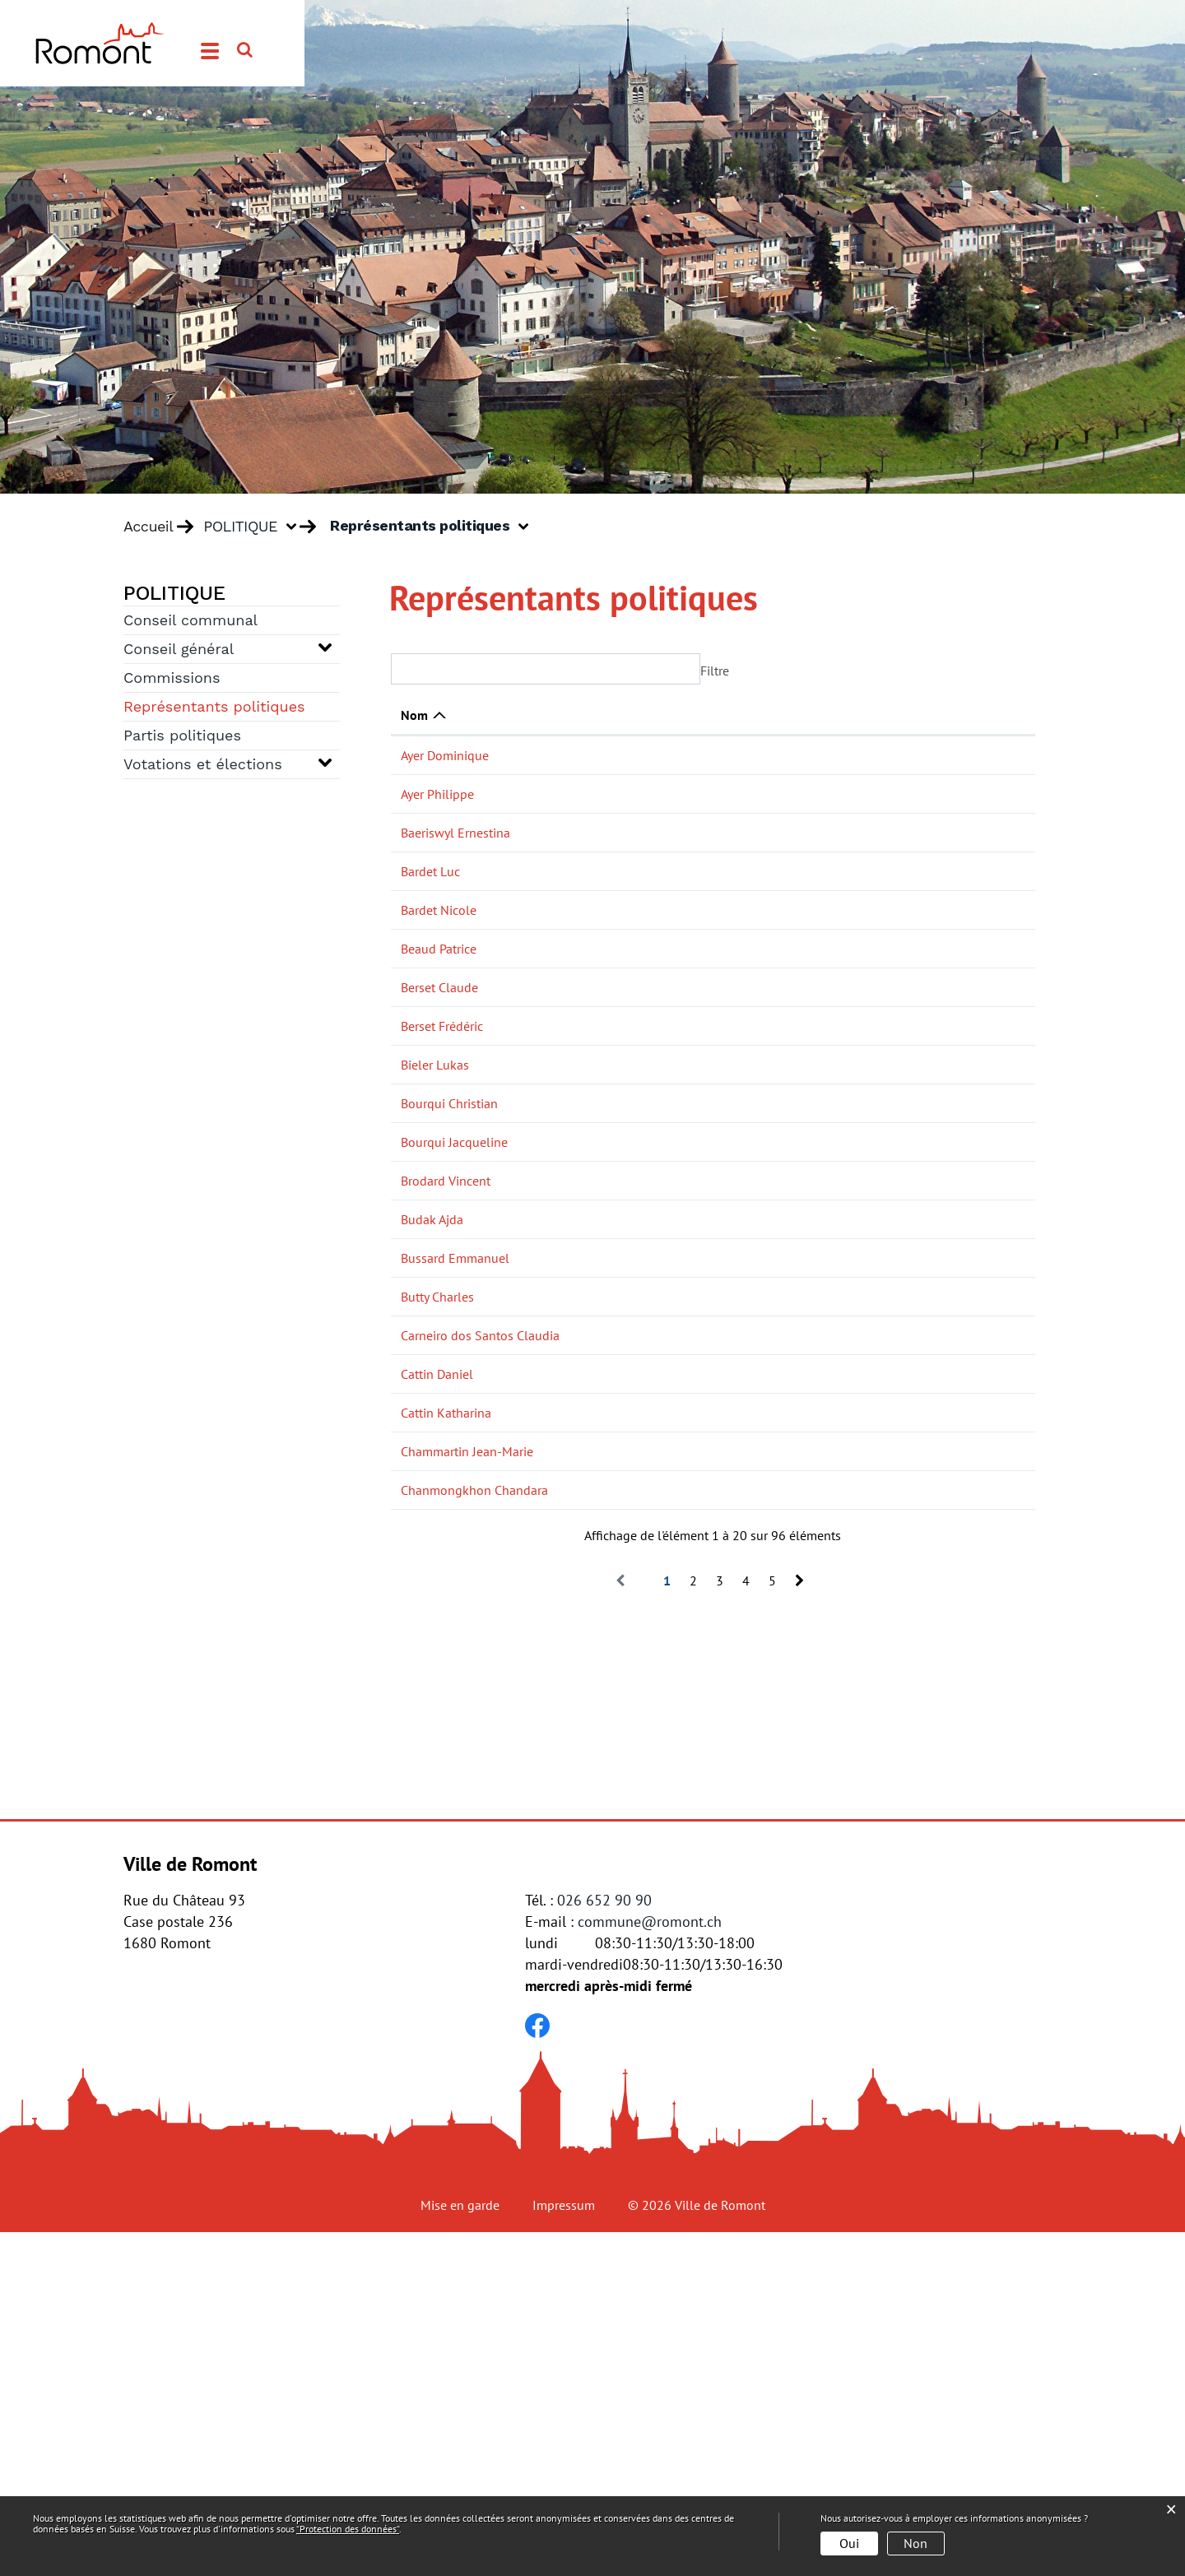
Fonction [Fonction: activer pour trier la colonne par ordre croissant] (561, 715)
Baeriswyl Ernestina (455, 850)
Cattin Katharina (446, 1702)
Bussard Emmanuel (455, 1475)
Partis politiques (182, 735)
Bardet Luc (430, 889)
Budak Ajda (432, 1418)
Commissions (171, 677)
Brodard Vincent (445, 1361)
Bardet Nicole (438, 964)
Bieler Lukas (435, 1155)
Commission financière (842, 1003)
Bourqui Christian (449, 1212)
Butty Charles (437, 1568)
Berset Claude (439, 1059)
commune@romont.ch (650, 2265)
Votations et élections (202, 764)
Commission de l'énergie (847, 925)
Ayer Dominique (445, 755)
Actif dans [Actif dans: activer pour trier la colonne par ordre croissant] (807, 715)
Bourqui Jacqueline (454, 1287)
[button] (256, 526)
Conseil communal (190, 620)
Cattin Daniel (437, 1663)
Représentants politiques (220, 705)
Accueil (148, 526)
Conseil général (178, 648)
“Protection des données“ (347, 2529)
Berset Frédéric (442, 1116)
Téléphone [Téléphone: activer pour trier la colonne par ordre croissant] (971, 715)
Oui (849, 2543)
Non (915, 2543)
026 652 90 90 (604, 2244)
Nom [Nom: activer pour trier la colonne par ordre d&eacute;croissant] (414, 715)
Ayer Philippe (437, 812)
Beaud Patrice (438, 1003)
